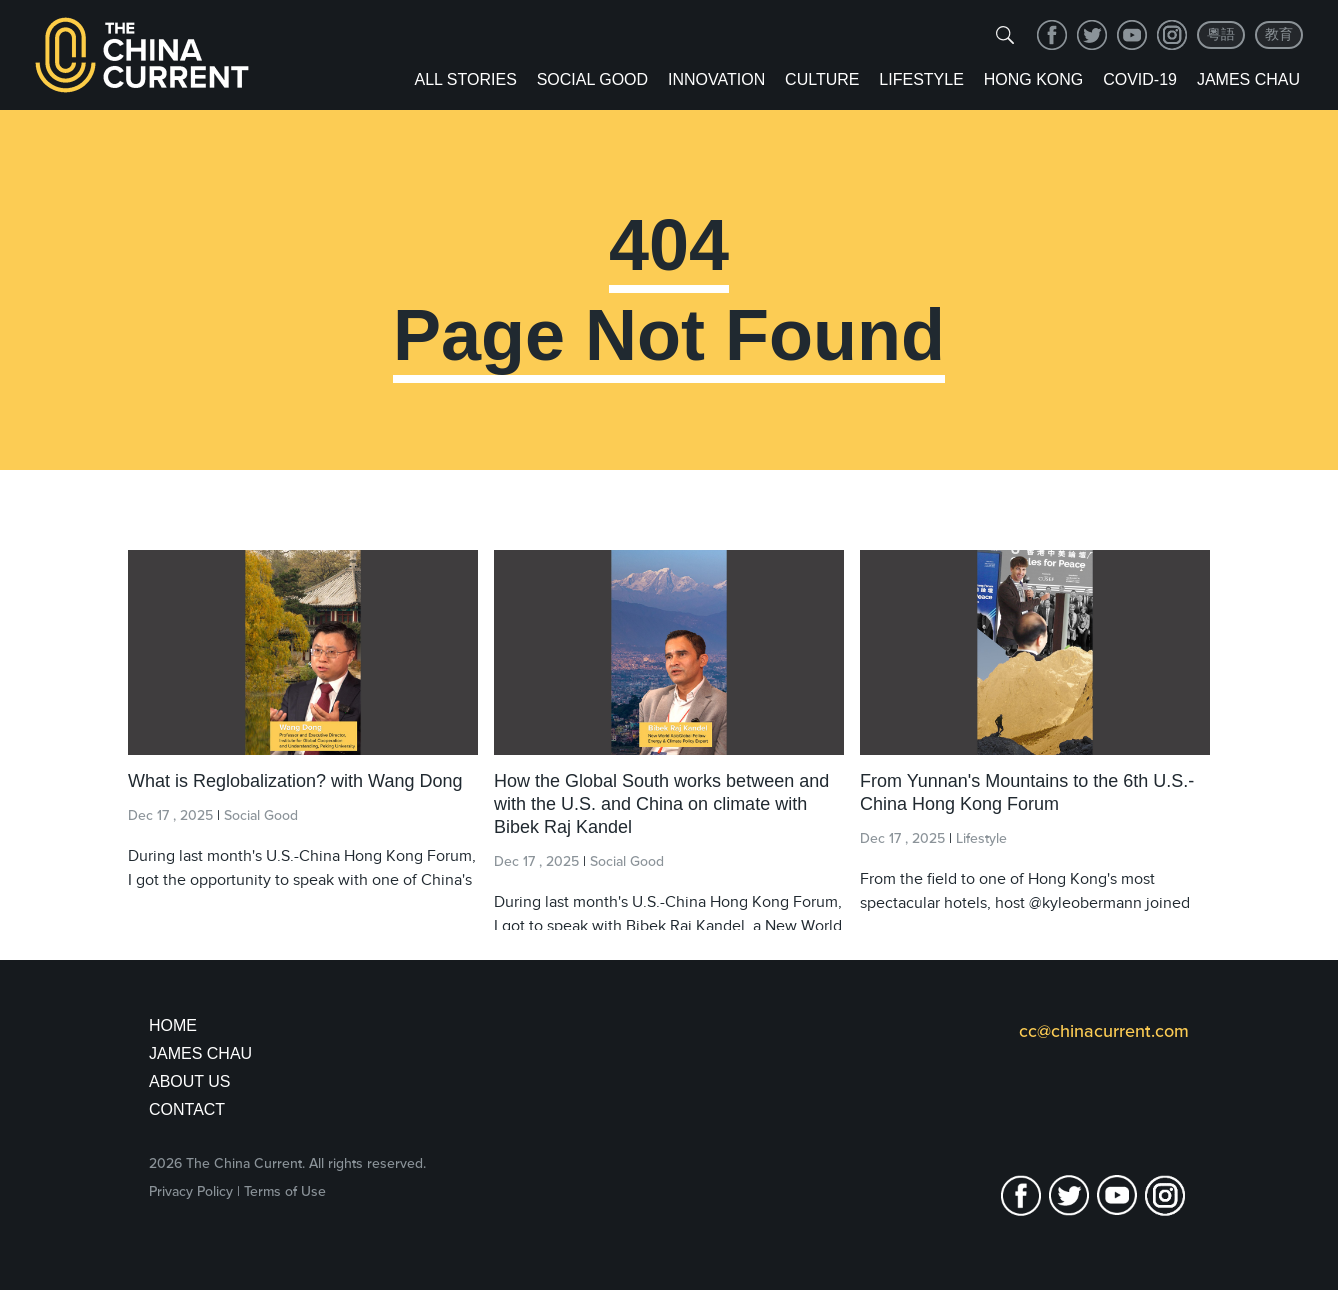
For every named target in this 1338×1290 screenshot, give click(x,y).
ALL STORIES (466, 79)
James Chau (1248, 79)
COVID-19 (1140, 79)
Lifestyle (921, 79)
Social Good (592, 79)
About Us (190, 1081)
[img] (1005, 35)
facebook (1052, 35)
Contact (187, 1109)
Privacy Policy (191, 1191)
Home (173, 1025)
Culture (822, 79)
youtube (1132, 35)
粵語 (1221, 34)
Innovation (716, 79)
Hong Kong (1034, 79)
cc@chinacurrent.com (1104, 1031)
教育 (1279, 34)
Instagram (1172, 35)
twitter (1092, 35)
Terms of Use (285, 1191)
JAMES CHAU (200, 1053)
